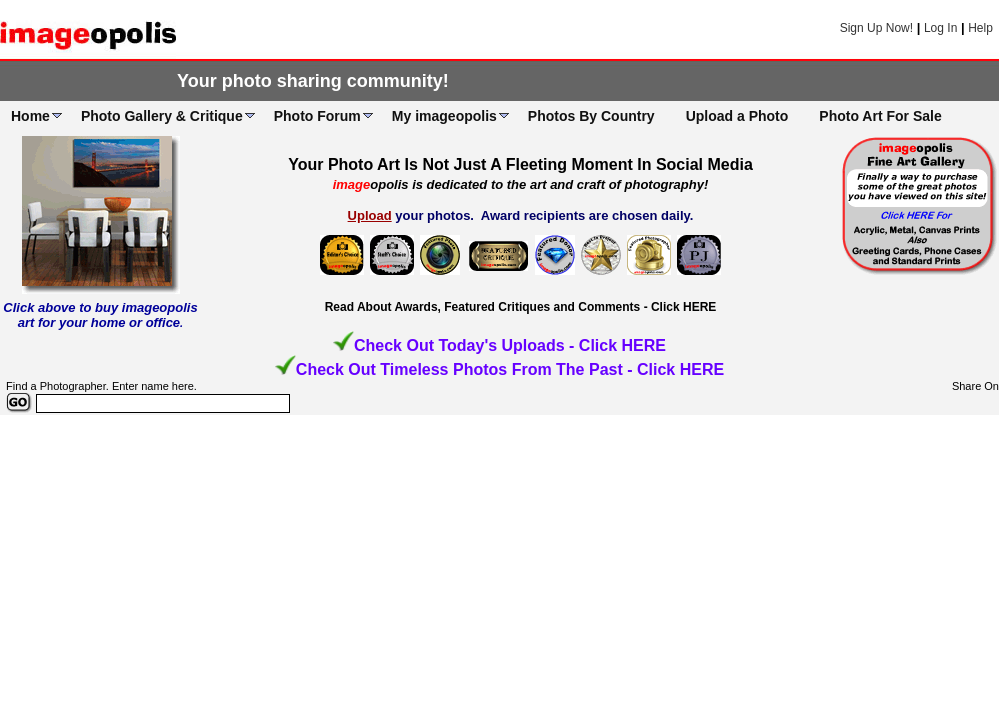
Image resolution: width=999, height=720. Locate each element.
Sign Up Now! (876, 28)
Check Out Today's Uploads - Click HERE (510, 345)
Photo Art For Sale (880, 116)
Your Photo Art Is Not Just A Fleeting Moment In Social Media (520, 164)
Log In (940, 28)
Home (30, 116)
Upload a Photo (737, 116)
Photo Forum (317, 116)
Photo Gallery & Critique (162, 116)
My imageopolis (444, 116)
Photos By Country (591, 116)
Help (980, 28)
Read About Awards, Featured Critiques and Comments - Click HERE (521, 307)
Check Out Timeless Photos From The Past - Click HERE (510, 369)
